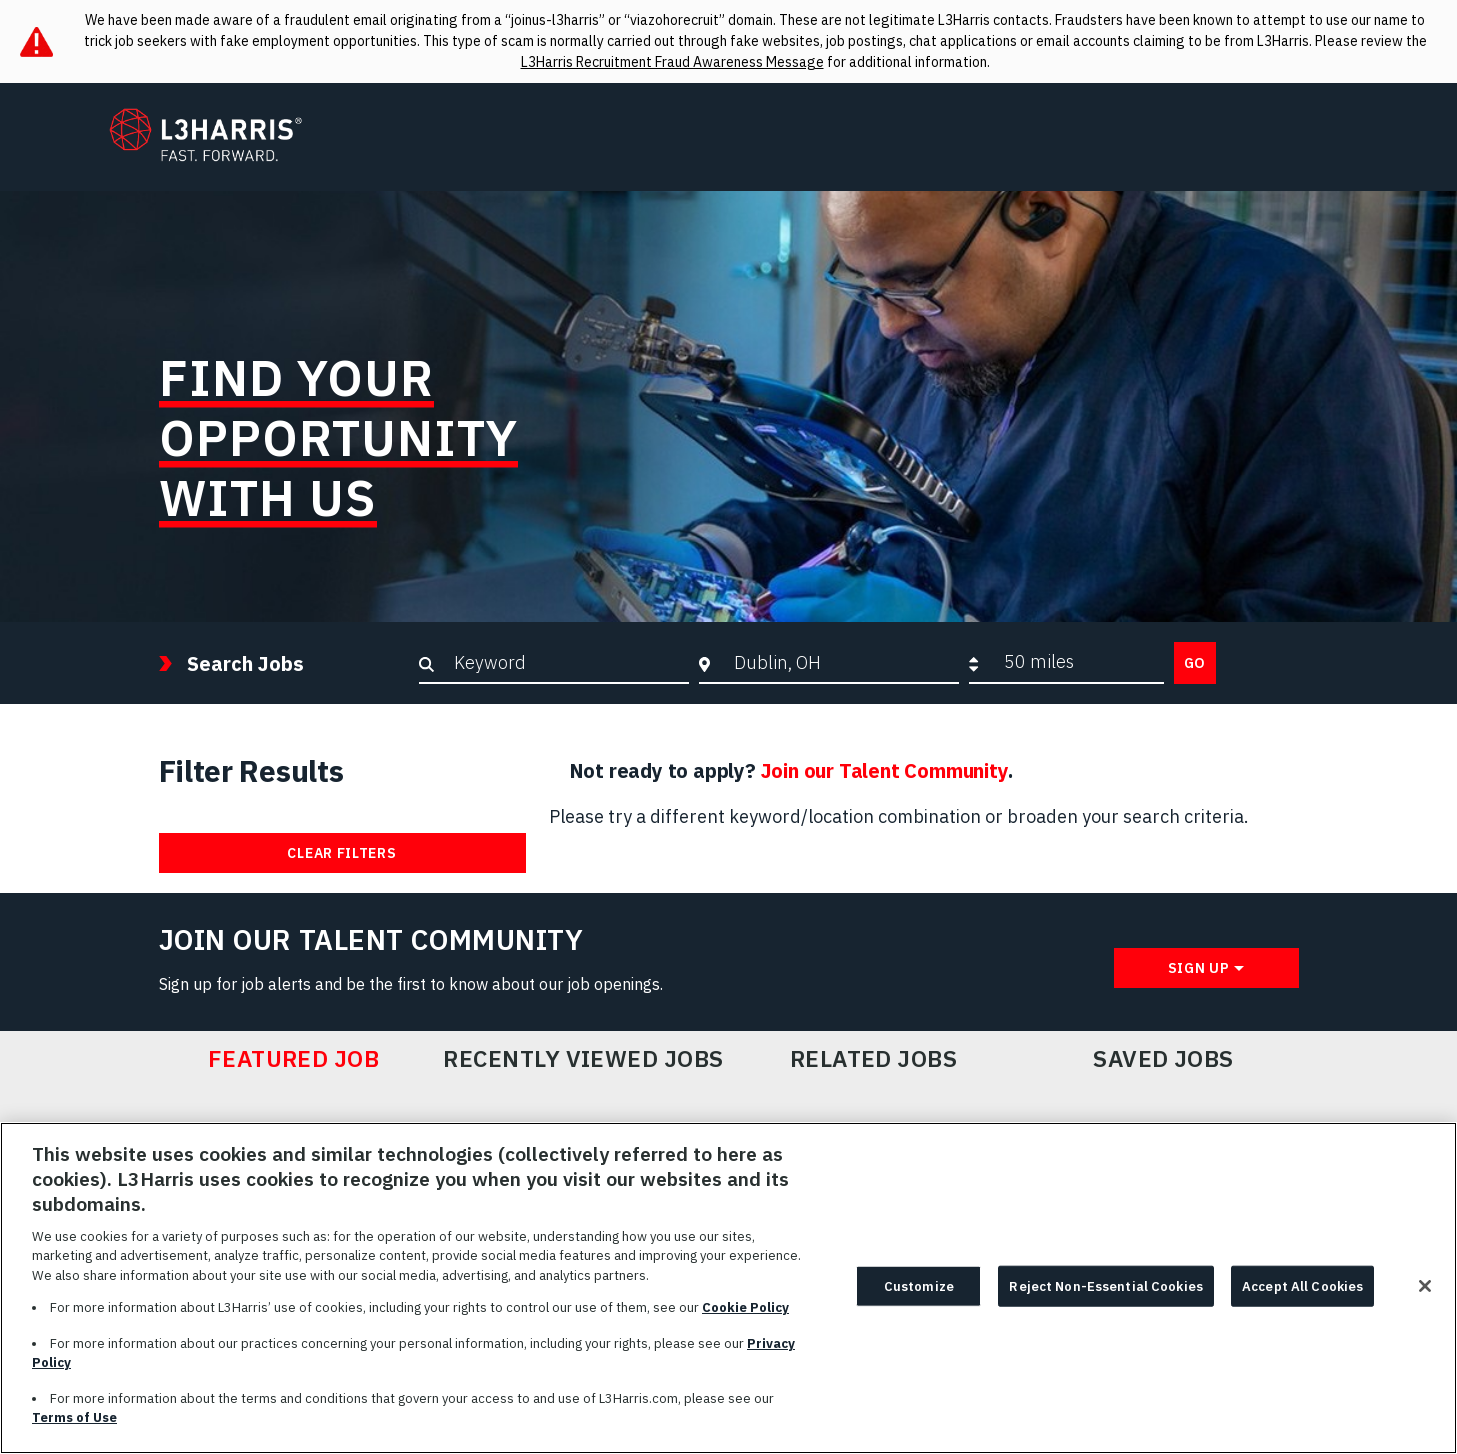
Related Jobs (874, 1059)
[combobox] (841, 662)
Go (1195, 663)
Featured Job (294, 1059)
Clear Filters (341, 853)
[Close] (1425, 1296)
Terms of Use (74, 1428)
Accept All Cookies (1302, 1296)
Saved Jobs (1163, 1059)
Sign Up (1199, 968)
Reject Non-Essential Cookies (1106, 1296)
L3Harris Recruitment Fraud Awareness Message (672, 62)
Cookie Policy (745, 1318)
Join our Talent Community (884, 770)
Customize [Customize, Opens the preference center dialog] (919, 1296)
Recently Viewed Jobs (583, 1059)
